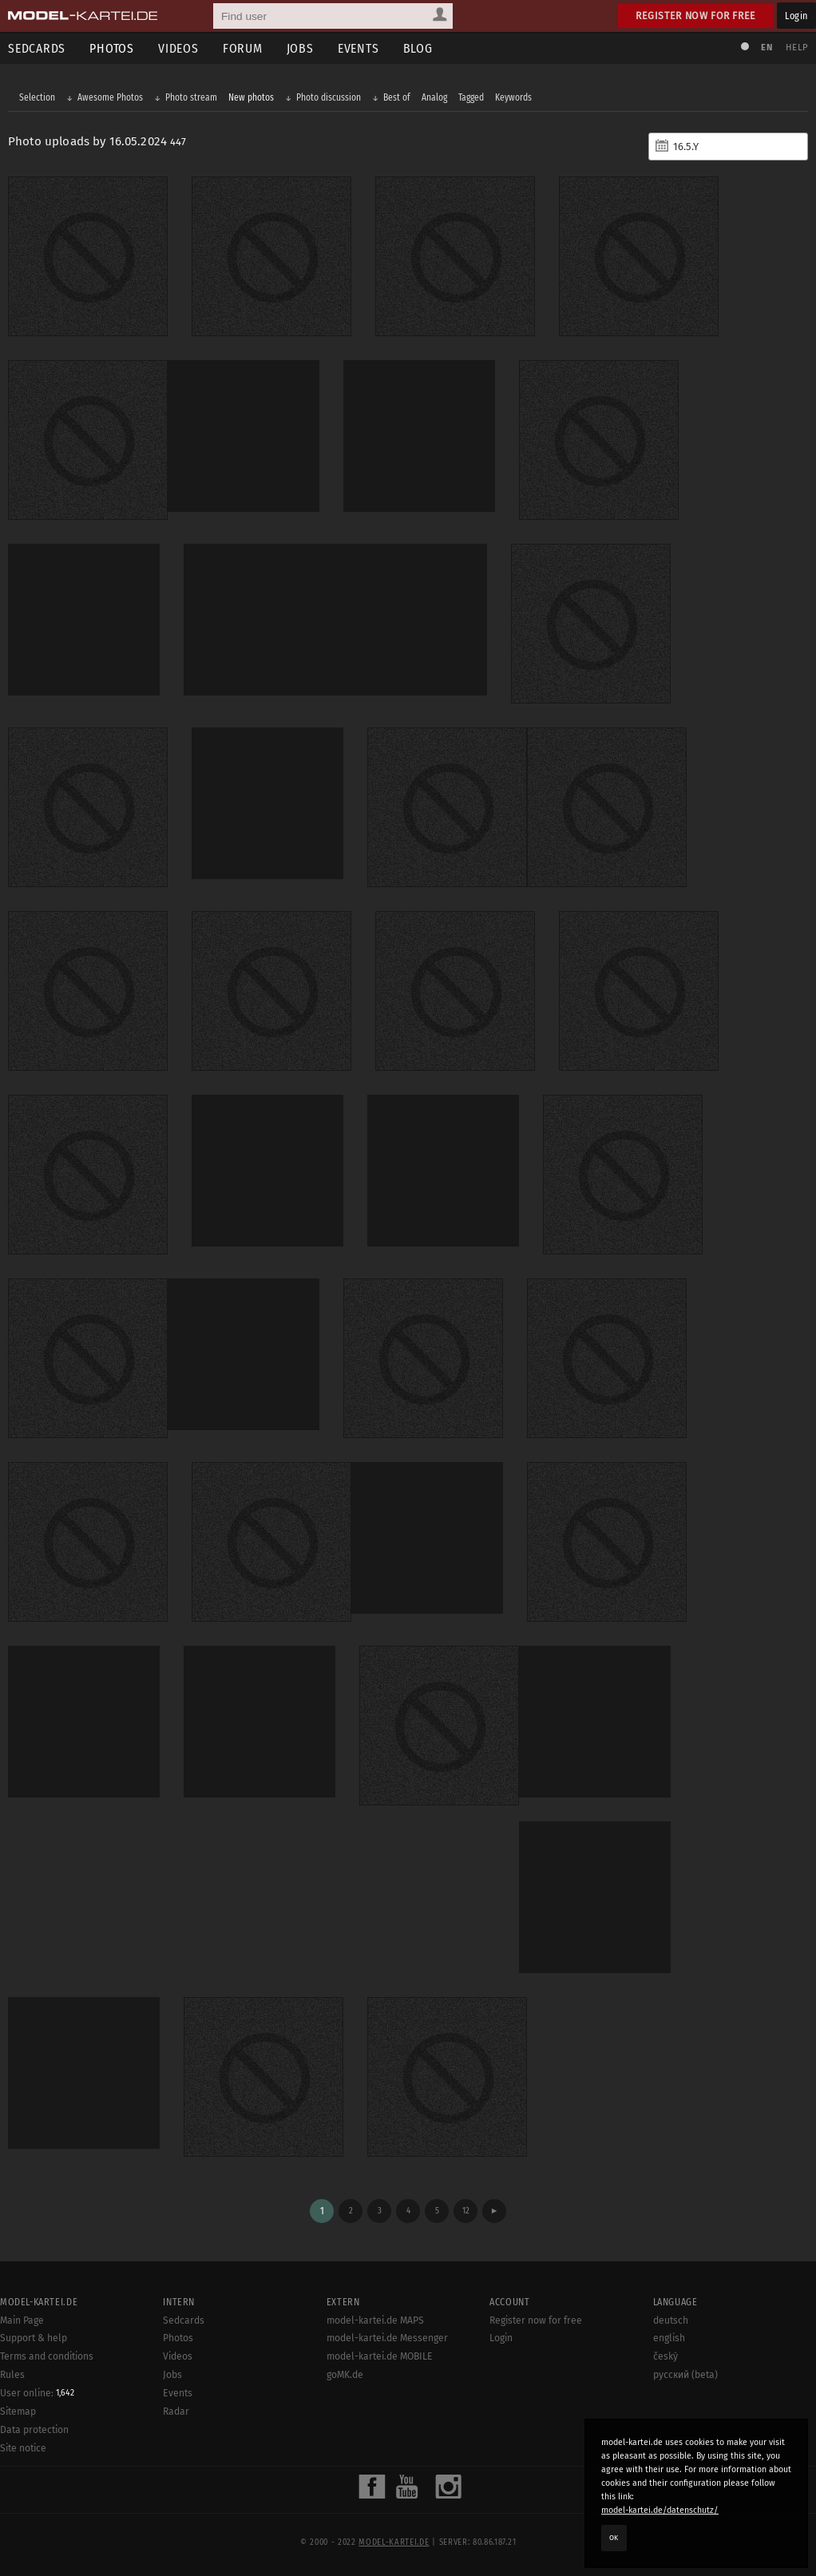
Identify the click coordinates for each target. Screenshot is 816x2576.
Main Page (22, 2320)
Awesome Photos (110, 97)
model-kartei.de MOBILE (380, 2356)
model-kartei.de (393, 2542)
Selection (37, 97)
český (665, 2356)
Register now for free (696, 16)
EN (766, 47)
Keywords (513, 97)
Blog (418, 48)
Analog (434, 97)
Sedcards (183, 2320)
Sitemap (18, 2411)
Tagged (471, 97)
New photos (251, 97)
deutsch (670, 2320)
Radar (176, 2411)
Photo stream (191, 97)
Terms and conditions (46, 2356)
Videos (178, 48)
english (669, 2338)
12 (465, 2210)
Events (358, 48)
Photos (111, 48)
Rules (12, 2374)
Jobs (300, 48)
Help (797, 47)
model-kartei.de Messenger (387, 2338)
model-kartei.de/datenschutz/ (660, 2510)
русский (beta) (685, 2374)
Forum (243, 48)
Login (796, 16)
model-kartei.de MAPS (375, 2320)
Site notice (23, 2448)
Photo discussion (328, 97)
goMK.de (345, 2374)
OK (614, 2537)
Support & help (33, 2338)
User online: (37, 2393)
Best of (396, 97)
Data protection (34, 2429)
